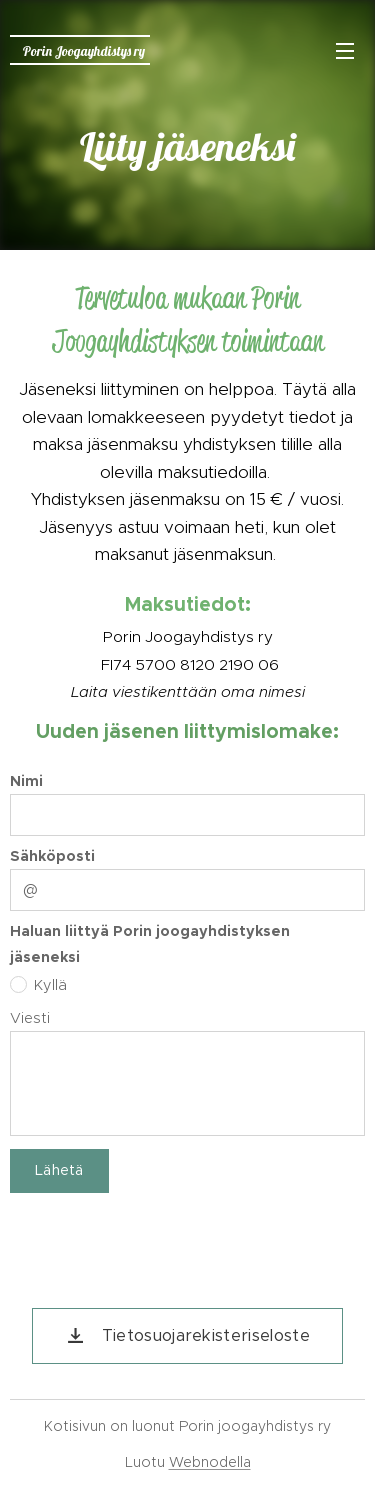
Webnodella (210, 1462)
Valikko (345, 51)
